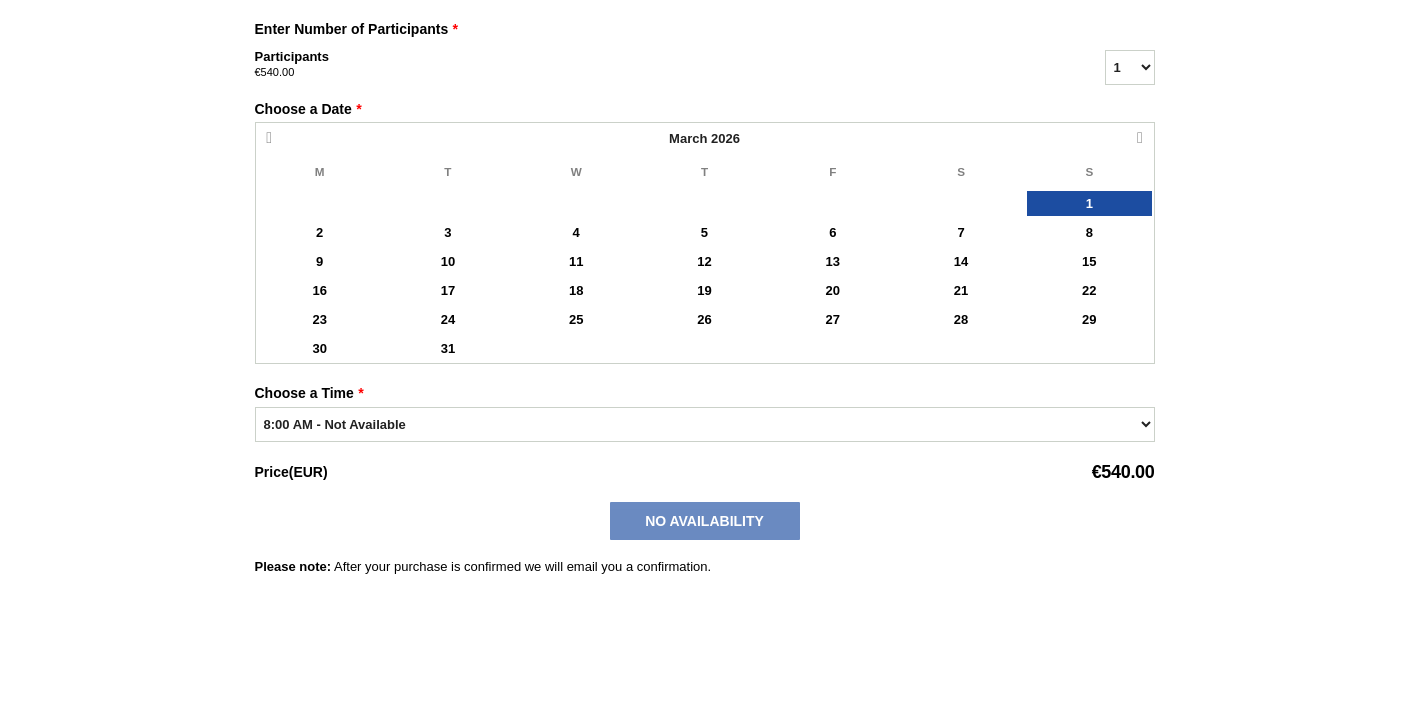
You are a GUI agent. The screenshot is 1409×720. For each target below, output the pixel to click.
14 (961, 261)
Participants (655, 65)
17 (448, 290)
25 (576, 319)
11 (576, 261)
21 (961, 290)
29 (1089, 319)
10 (448, 261)
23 (319, 319)
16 (319, 290)
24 (448, 319)
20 (833, 290)
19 (704, 290)
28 (961, 319)
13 (833, 261)
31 (448, 348)
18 (576, 290)
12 (704, 261)
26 (704, 319)
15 (1089, 261)
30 (319, 348)
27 (833, 319)
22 (1089, 290)
